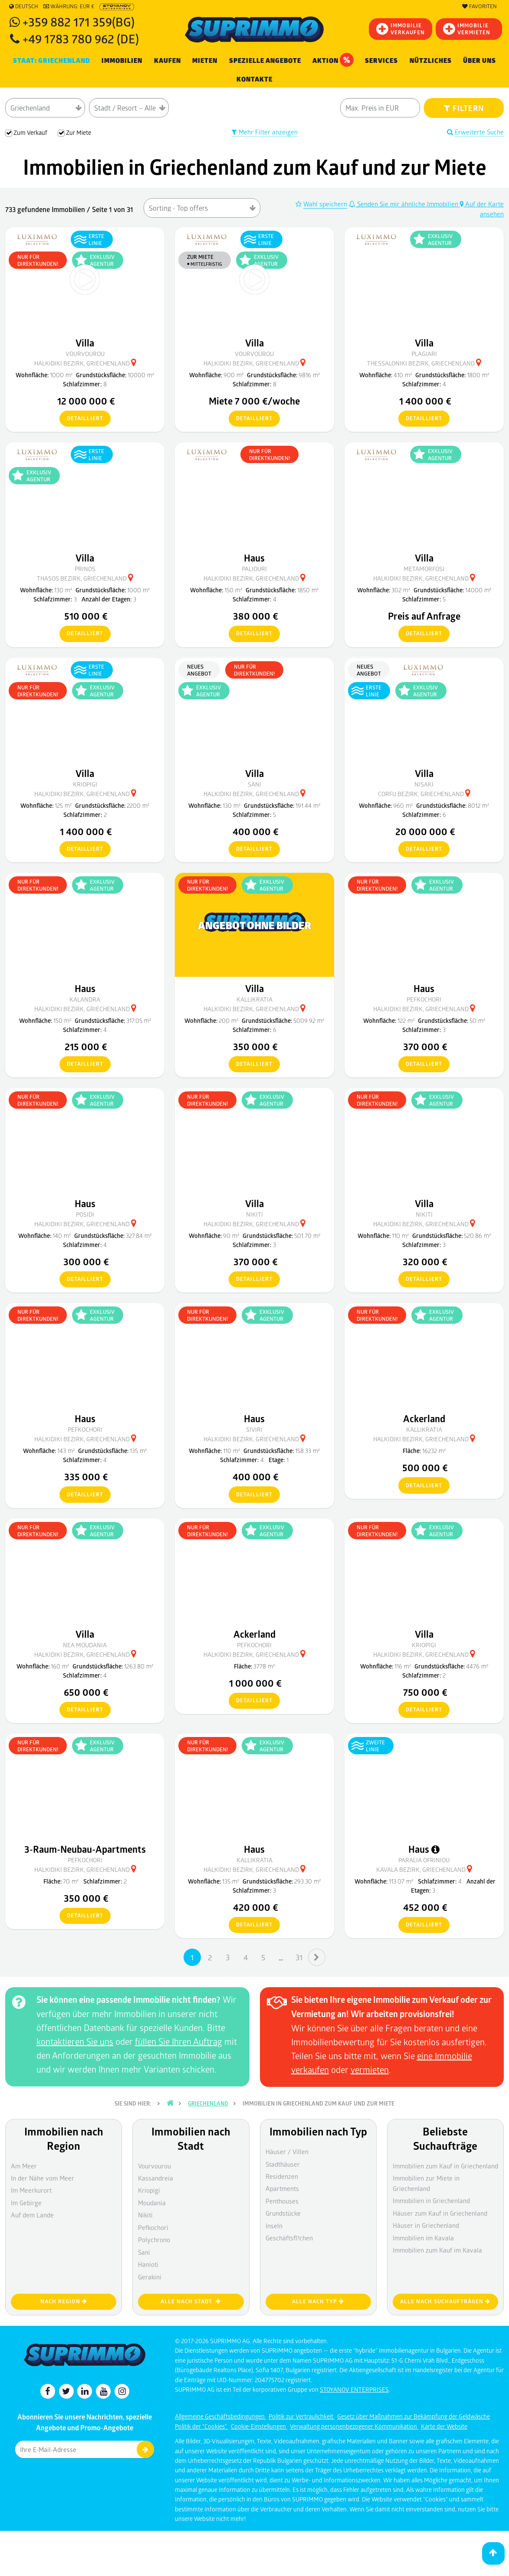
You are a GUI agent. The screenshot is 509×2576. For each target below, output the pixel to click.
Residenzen (282, 2176)
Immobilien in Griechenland (431, 2200)
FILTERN (464, 108)
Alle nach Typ (318, 2301)
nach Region (63, 2301)
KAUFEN (167, 61)
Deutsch (23, 6)
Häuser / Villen (287, 2151)
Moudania (152, 2202)
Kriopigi (149, 2190)
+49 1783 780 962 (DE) (81, 38)
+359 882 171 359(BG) (79, 21)
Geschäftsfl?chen (289, 2237)
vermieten (370, 2069)
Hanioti (148, 2264)
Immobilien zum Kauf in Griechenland (445, 2165)
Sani (144, 2252)
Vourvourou (154, 2165)
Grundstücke (283, 2213)
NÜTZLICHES (431, 61)
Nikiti (145, 2214)
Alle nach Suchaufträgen (445, 2301)
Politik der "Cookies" (201, 2426)
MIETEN (204, 61)
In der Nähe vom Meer (42, 2178)
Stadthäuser (283, 2164)
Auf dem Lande (32, 2214)
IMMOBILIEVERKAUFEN (400, 29)
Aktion (333, 60)
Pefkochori (153, 2227)
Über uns (479, 61)
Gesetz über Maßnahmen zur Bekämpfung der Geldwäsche (413, 2416)
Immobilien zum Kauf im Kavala (437, 2250)
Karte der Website (444, 2426)
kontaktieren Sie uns (74, 2041)
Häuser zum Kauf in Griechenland (440, 2213)
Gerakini (149, 2276)
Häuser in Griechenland (426, 2225)
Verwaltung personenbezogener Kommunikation (354, 2426)
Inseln (274, 2225)
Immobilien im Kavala (423, 2237)
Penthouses (282, 2201)
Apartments (282, 2188)
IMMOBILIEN (122, 61)
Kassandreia (155, 2178)
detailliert (81, 419)
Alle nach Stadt (191, 2301)
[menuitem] (254, 80)
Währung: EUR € (68, 6)
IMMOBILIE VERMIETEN (466, 29)
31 (299, 1957)
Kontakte (254, 79)
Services (381, 61)
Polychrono (154, 2239)
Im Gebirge (26, 2202)
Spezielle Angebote (265, 61)
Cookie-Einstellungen (259, 2426)
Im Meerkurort (31, 2190)
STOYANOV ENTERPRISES (354, 2389)
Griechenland (208, 2103)
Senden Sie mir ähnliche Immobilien (404, 203)
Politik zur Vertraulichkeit (302, 2416)
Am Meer (24, 2165)
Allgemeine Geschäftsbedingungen (220, 2416)
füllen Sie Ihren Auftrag (178, 2041)
